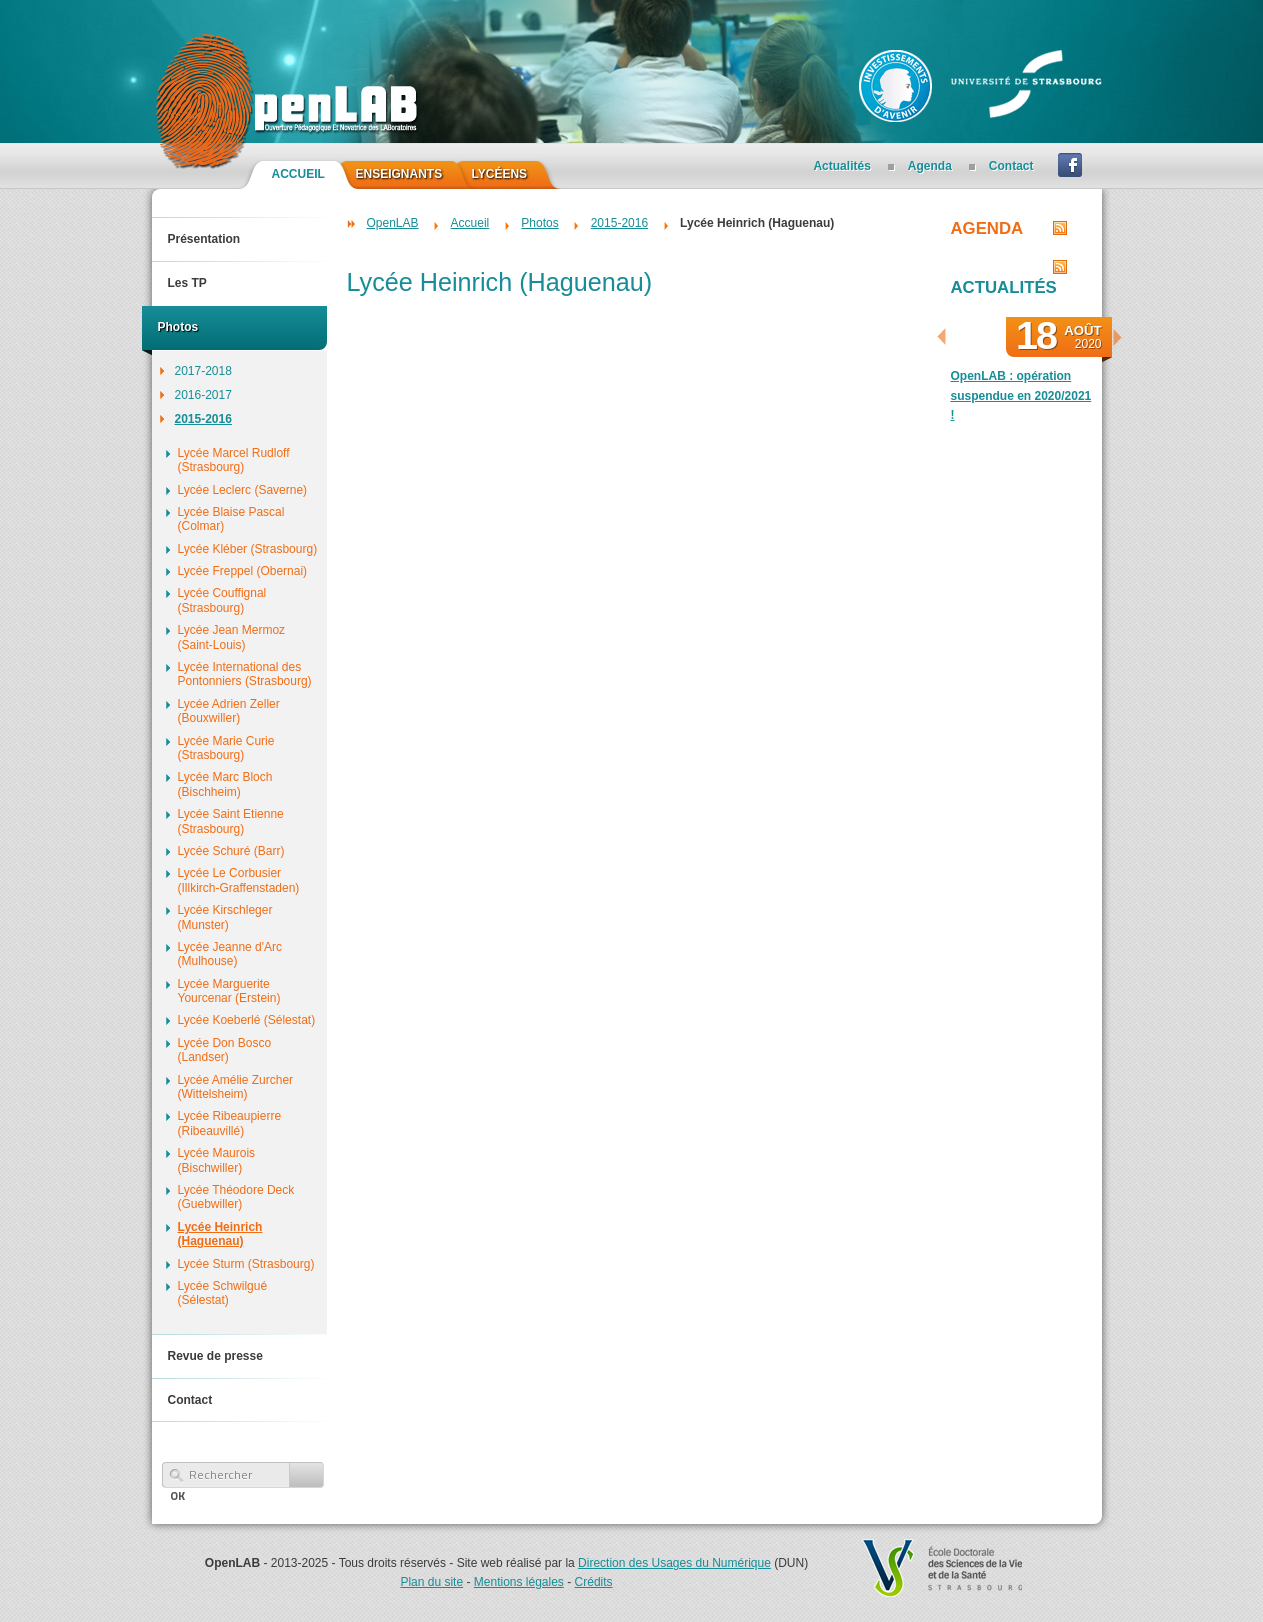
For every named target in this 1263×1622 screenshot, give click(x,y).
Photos (539, 223)
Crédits (594, 1582)
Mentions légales (519, 1582)
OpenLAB (393, 223)
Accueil (470, 223)
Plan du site (431, 1582)
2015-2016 (619, 223)
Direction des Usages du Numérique (674, 1563)
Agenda (987, 228)
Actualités (1004, 287)
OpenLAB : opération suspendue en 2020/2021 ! (1021, 395)
